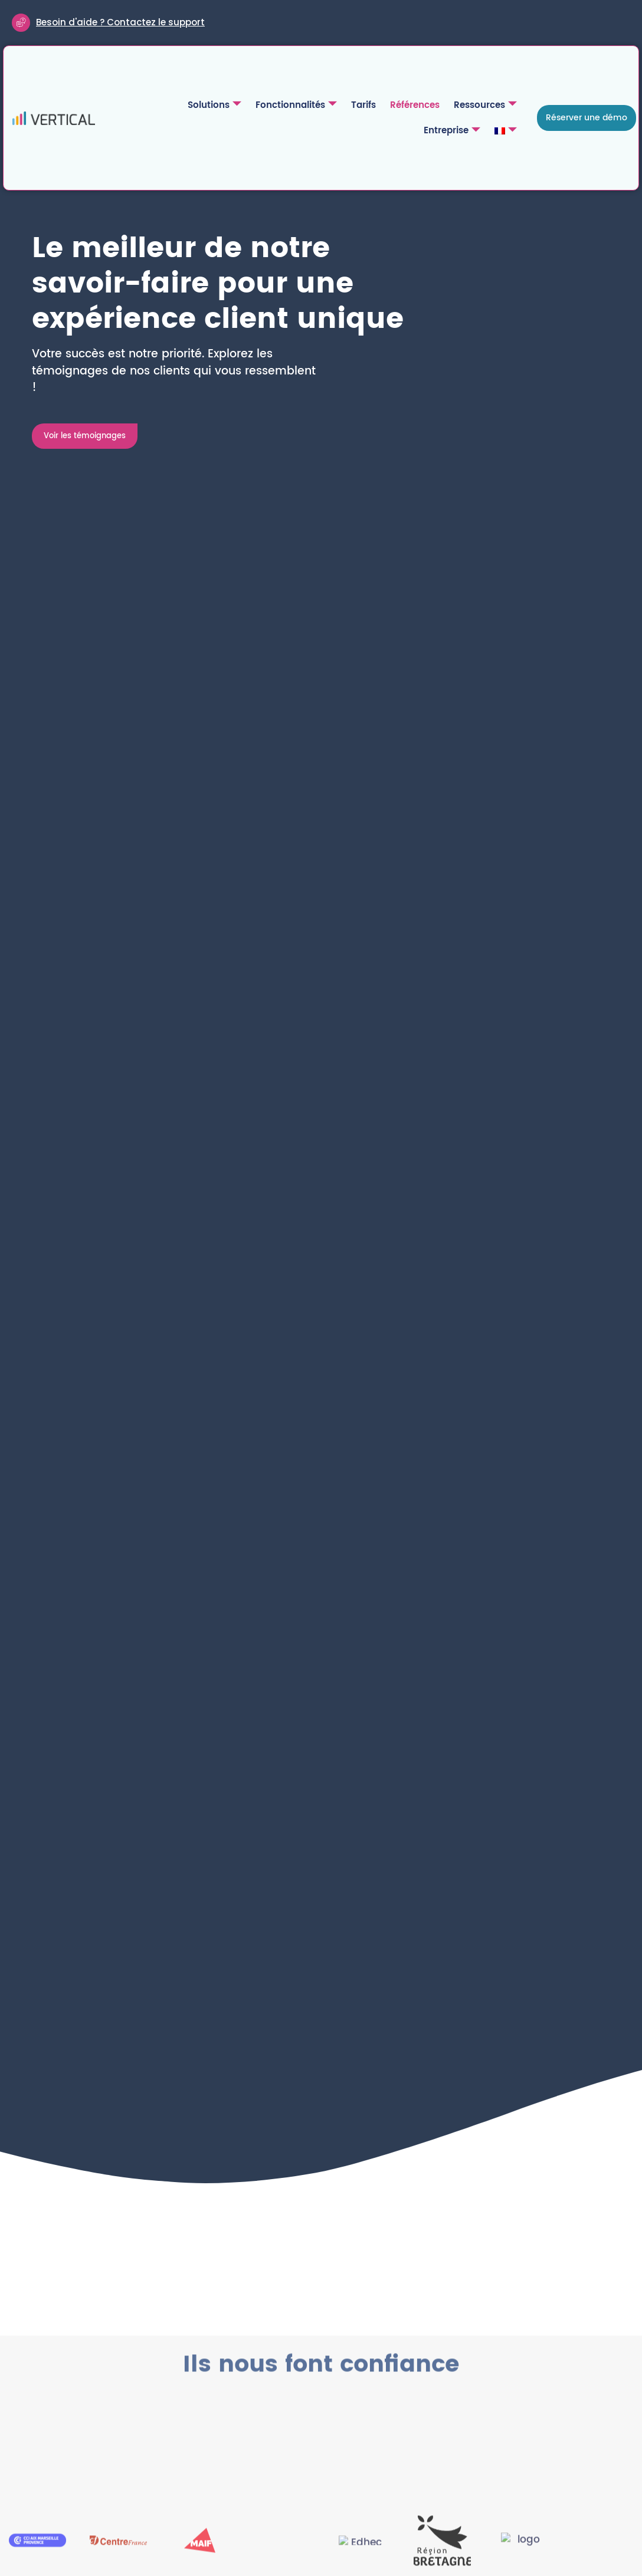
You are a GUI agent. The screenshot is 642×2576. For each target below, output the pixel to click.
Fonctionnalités (229, 107)
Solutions (147, 107)
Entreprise (488, 107)
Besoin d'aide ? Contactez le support (122, 23)
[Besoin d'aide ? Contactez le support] (22, 24)
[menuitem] (508, 133)
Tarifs (296, 107)
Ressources (415, 107)
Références (345, 107)
